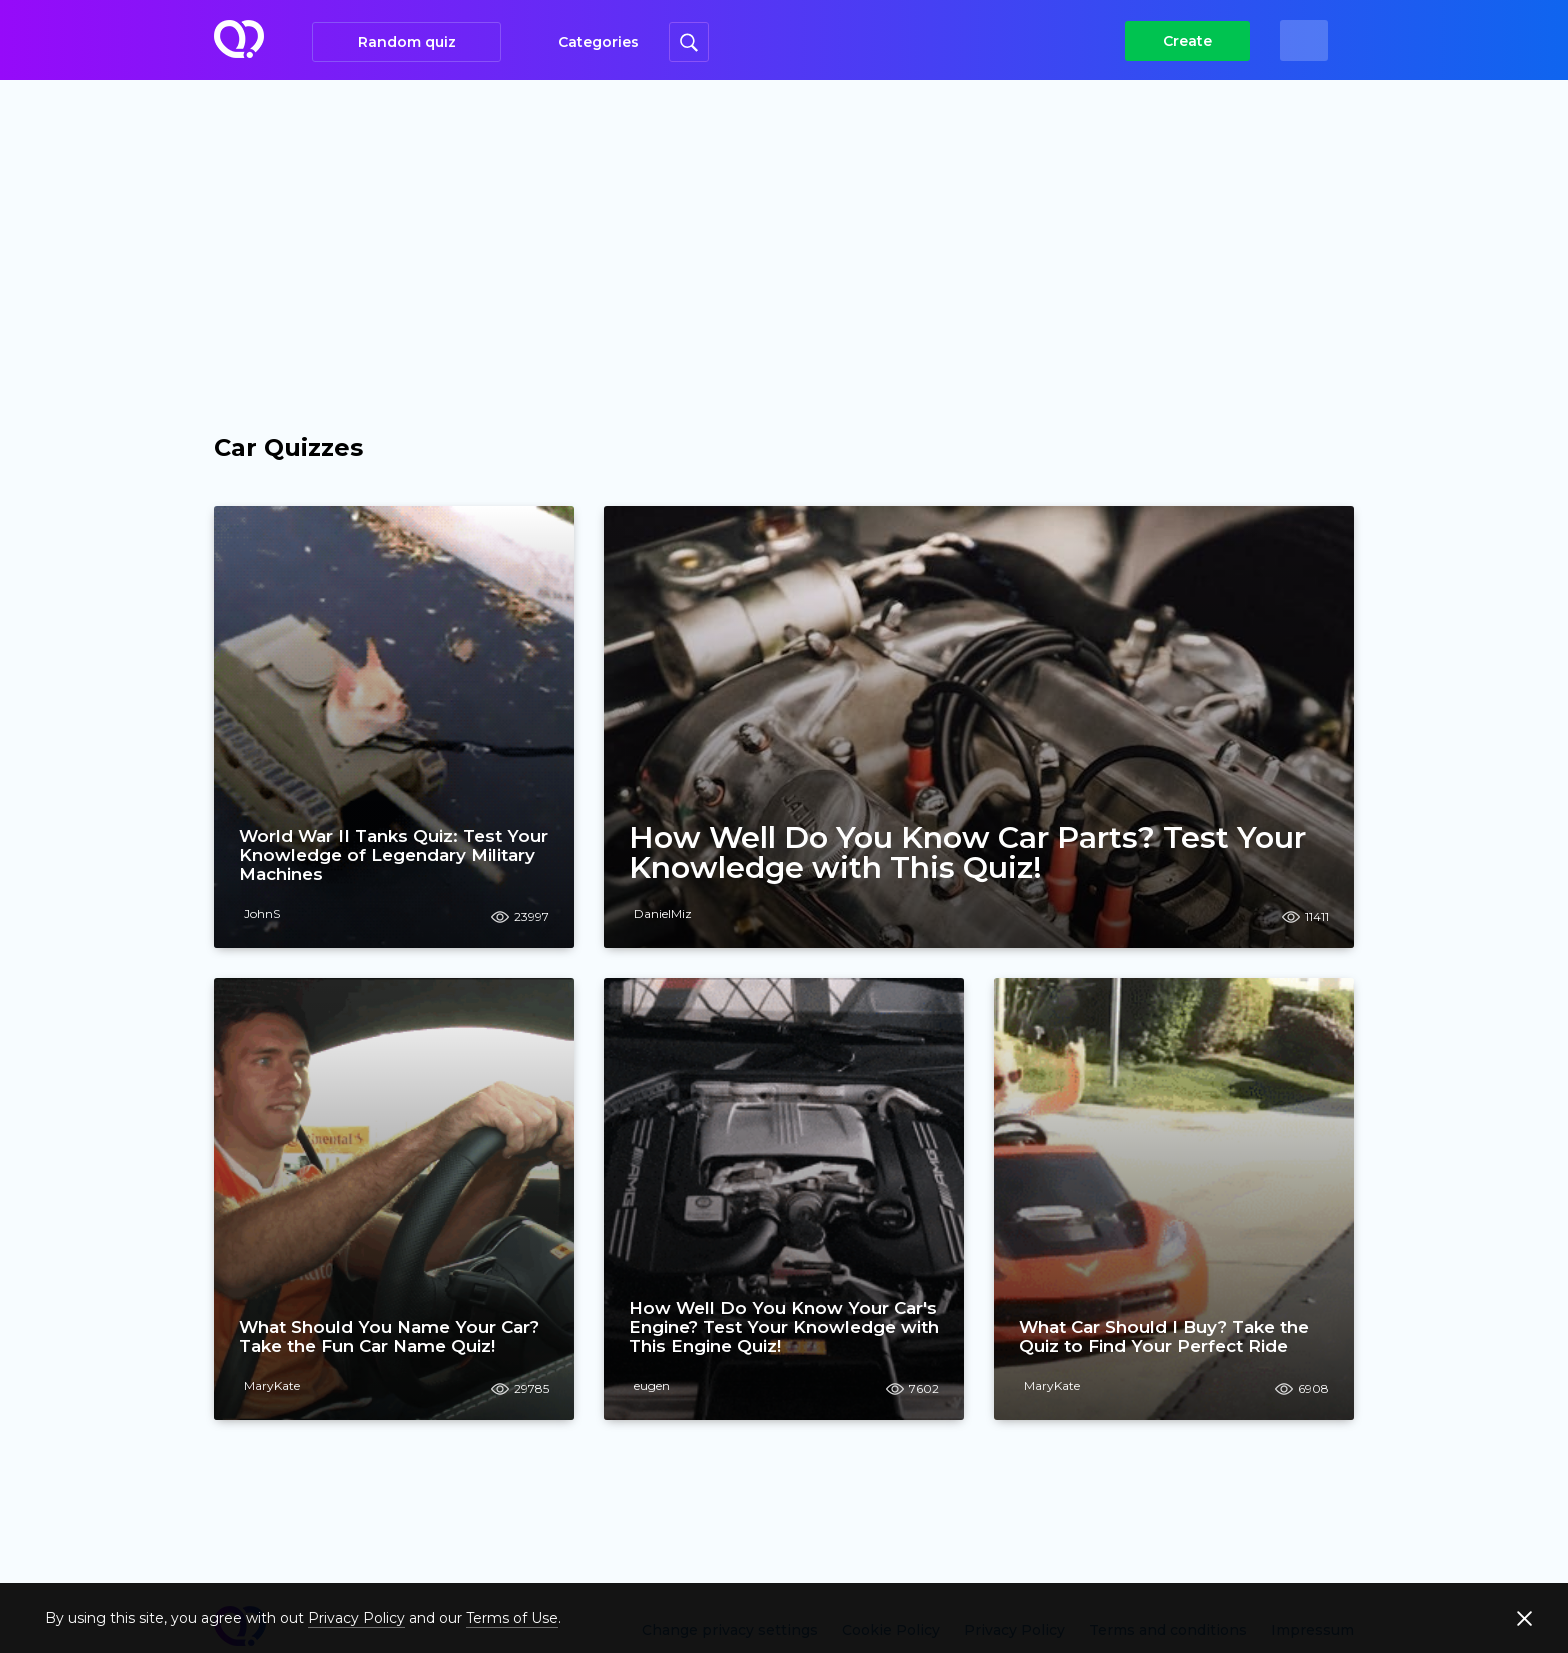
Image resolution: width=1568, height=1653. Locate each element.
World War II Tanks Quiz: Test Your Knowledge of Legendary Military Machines (393, 855)
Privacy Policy (356, 1618)
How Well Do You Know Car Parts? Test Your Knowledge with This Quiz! (967, 853)
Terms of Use (512, 1618)
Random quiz (407, 42)
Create (1187, 41)
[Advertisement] (784, 230)
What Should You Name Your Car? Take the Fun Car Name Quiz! (389, 1336)
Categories (598, 42)
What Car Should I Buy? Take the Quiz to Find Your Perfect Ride (1164, 1336)
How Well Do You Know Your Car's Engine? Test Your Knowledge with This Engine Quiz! (784, 1327)
